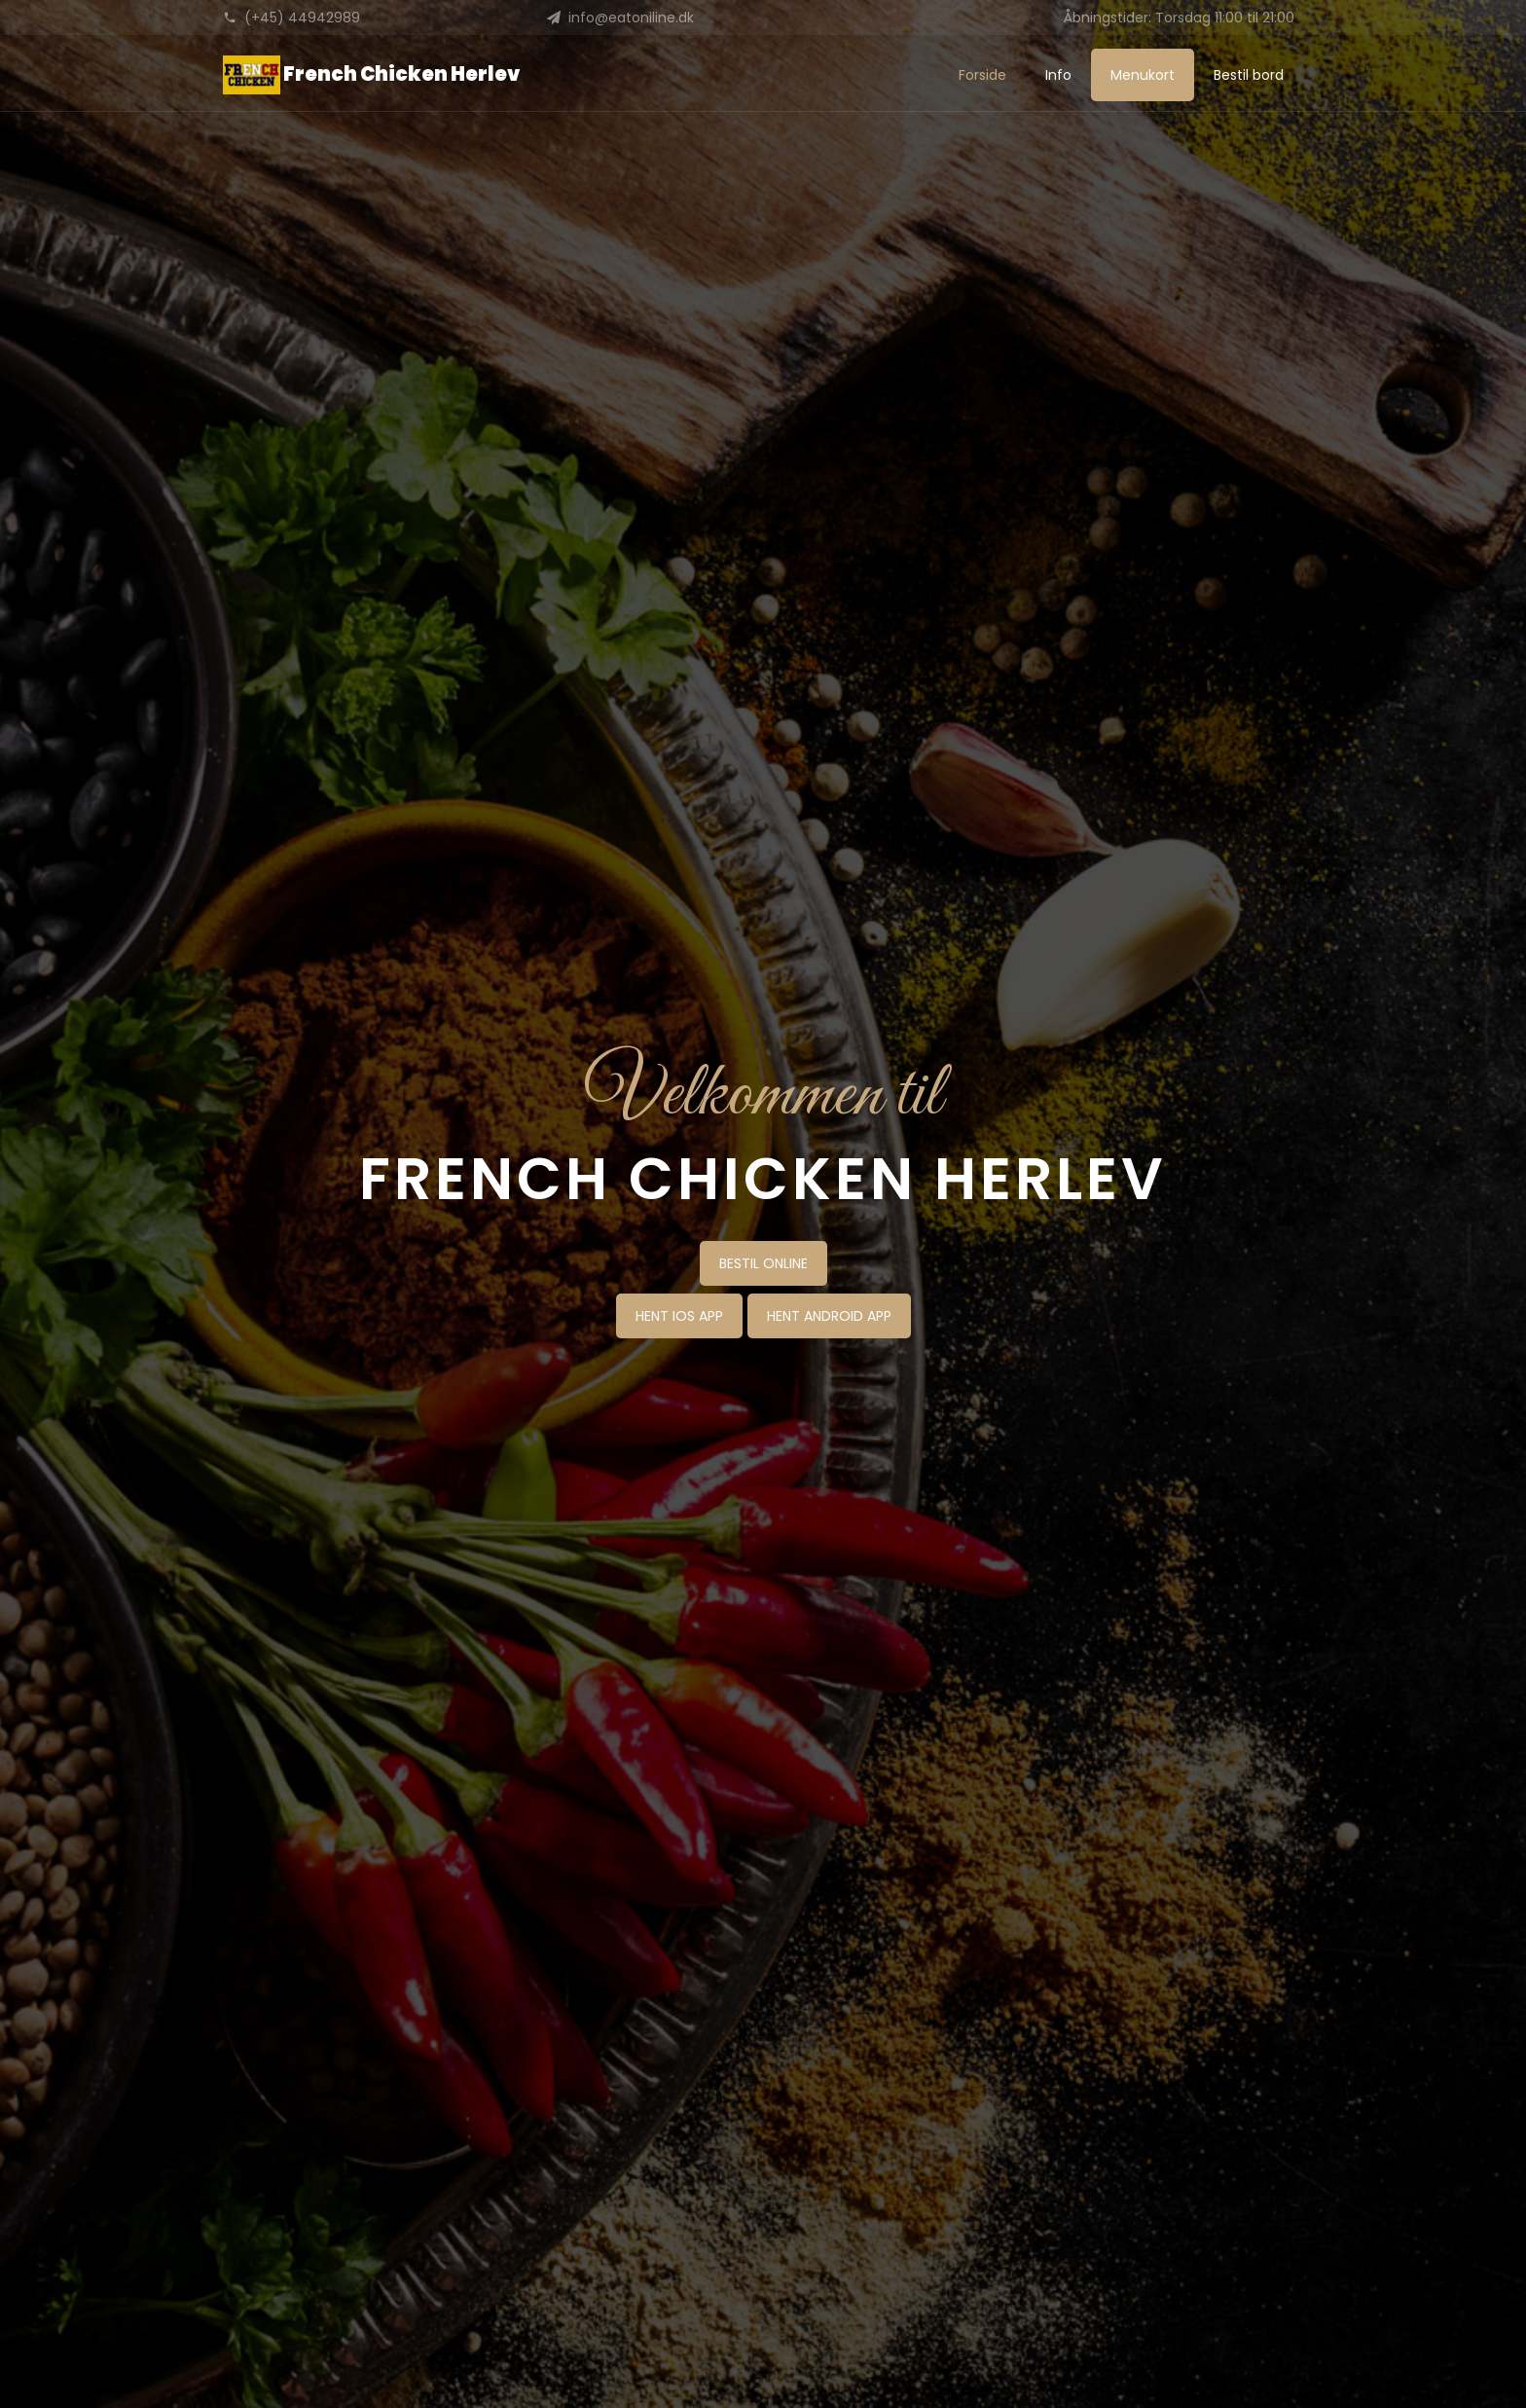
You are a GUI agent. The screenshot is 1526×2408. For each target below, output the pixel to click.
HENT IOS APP (679, 1316)
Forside (982, 75)
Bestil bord (1249, 75)
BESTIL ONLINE (763, 1263)
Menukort (1142, 75)
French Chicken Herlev (371, 74)
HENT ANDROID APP (829, 1316)
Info (1058, 75)
